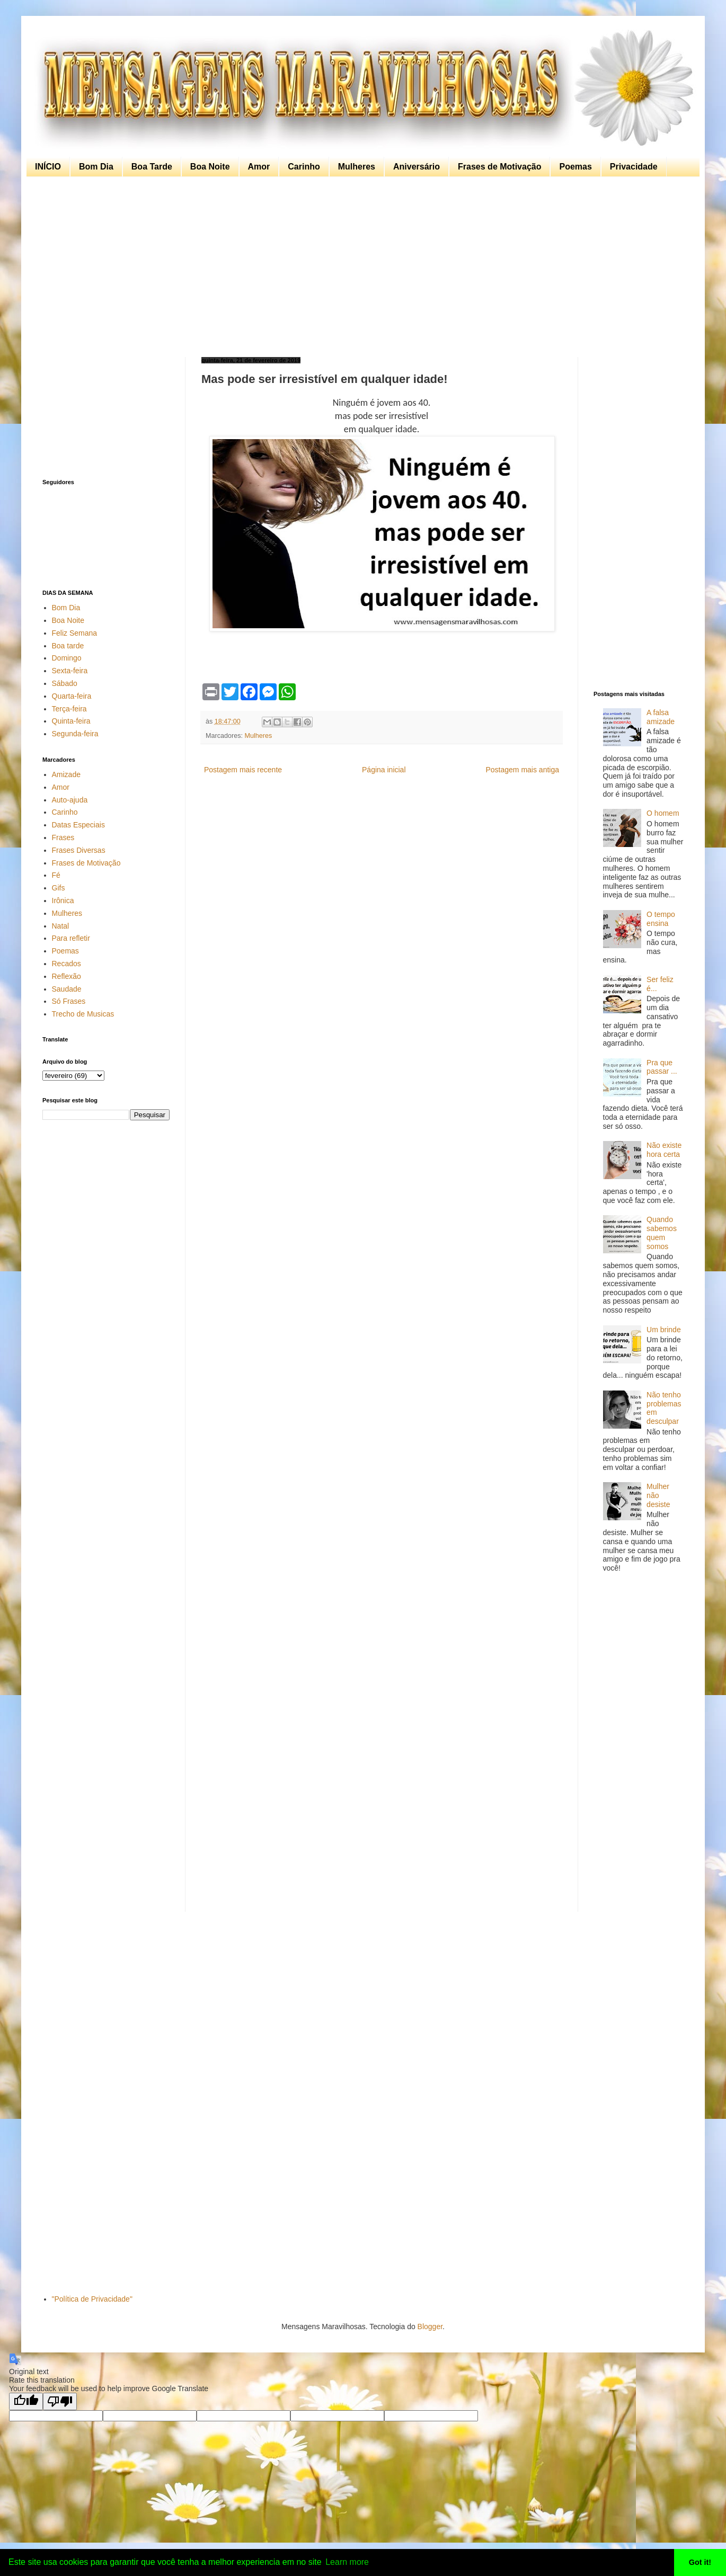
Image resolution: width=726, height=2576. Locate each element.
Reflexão (66, 976)
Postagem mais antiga (522, 769)
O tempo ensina (661, 919)
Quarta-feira (72, 696)
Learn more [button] (347, 2561)
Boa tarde (68, 645)
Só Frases (69, 1001)
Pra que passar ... (662, 1067)
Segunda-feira (75, 733)
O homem (663, 813)
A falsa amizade (661, 717)
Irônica (63, 900)
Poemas (575, 166)
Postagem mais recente (243, 769)
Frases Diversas (78, 850)
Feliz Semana (75, 633)
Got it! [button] (700, 2562)
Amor (259, 166)
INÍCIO (48, 166)
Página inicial (384, 769)
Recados (66, 963)
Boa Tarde (151, 166)
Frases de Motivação (499, 166)
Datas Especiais (78, 825)
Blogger (430, 2326)
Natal (60, 926)
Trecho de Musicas (83, 1014)
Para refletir (71, 938)
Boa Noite (210, 166)
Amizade (66, 774)
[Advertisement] (360, 267)
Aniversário (416, 166)
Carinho (304, 166)
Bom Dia (96, 166)
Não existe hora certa (664, 1149)
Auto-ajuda (70, 800)
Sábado (64, 683)
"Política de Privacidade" (92, 2299)
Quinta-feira (71, 721)
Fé (56, 875)
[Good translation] (26, 2401)
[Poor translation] (60, 2401)
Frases (63, 837)
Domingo (67, 658)
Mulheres (356, 166)
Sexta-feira (70, 670)
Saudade (67, 989)
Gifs (58, 888)
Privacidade (634, 166)
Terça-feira (69, 709)
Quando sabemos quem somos (662, 1232)
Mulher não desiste (658, 1495)
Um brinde (664, 1329)
